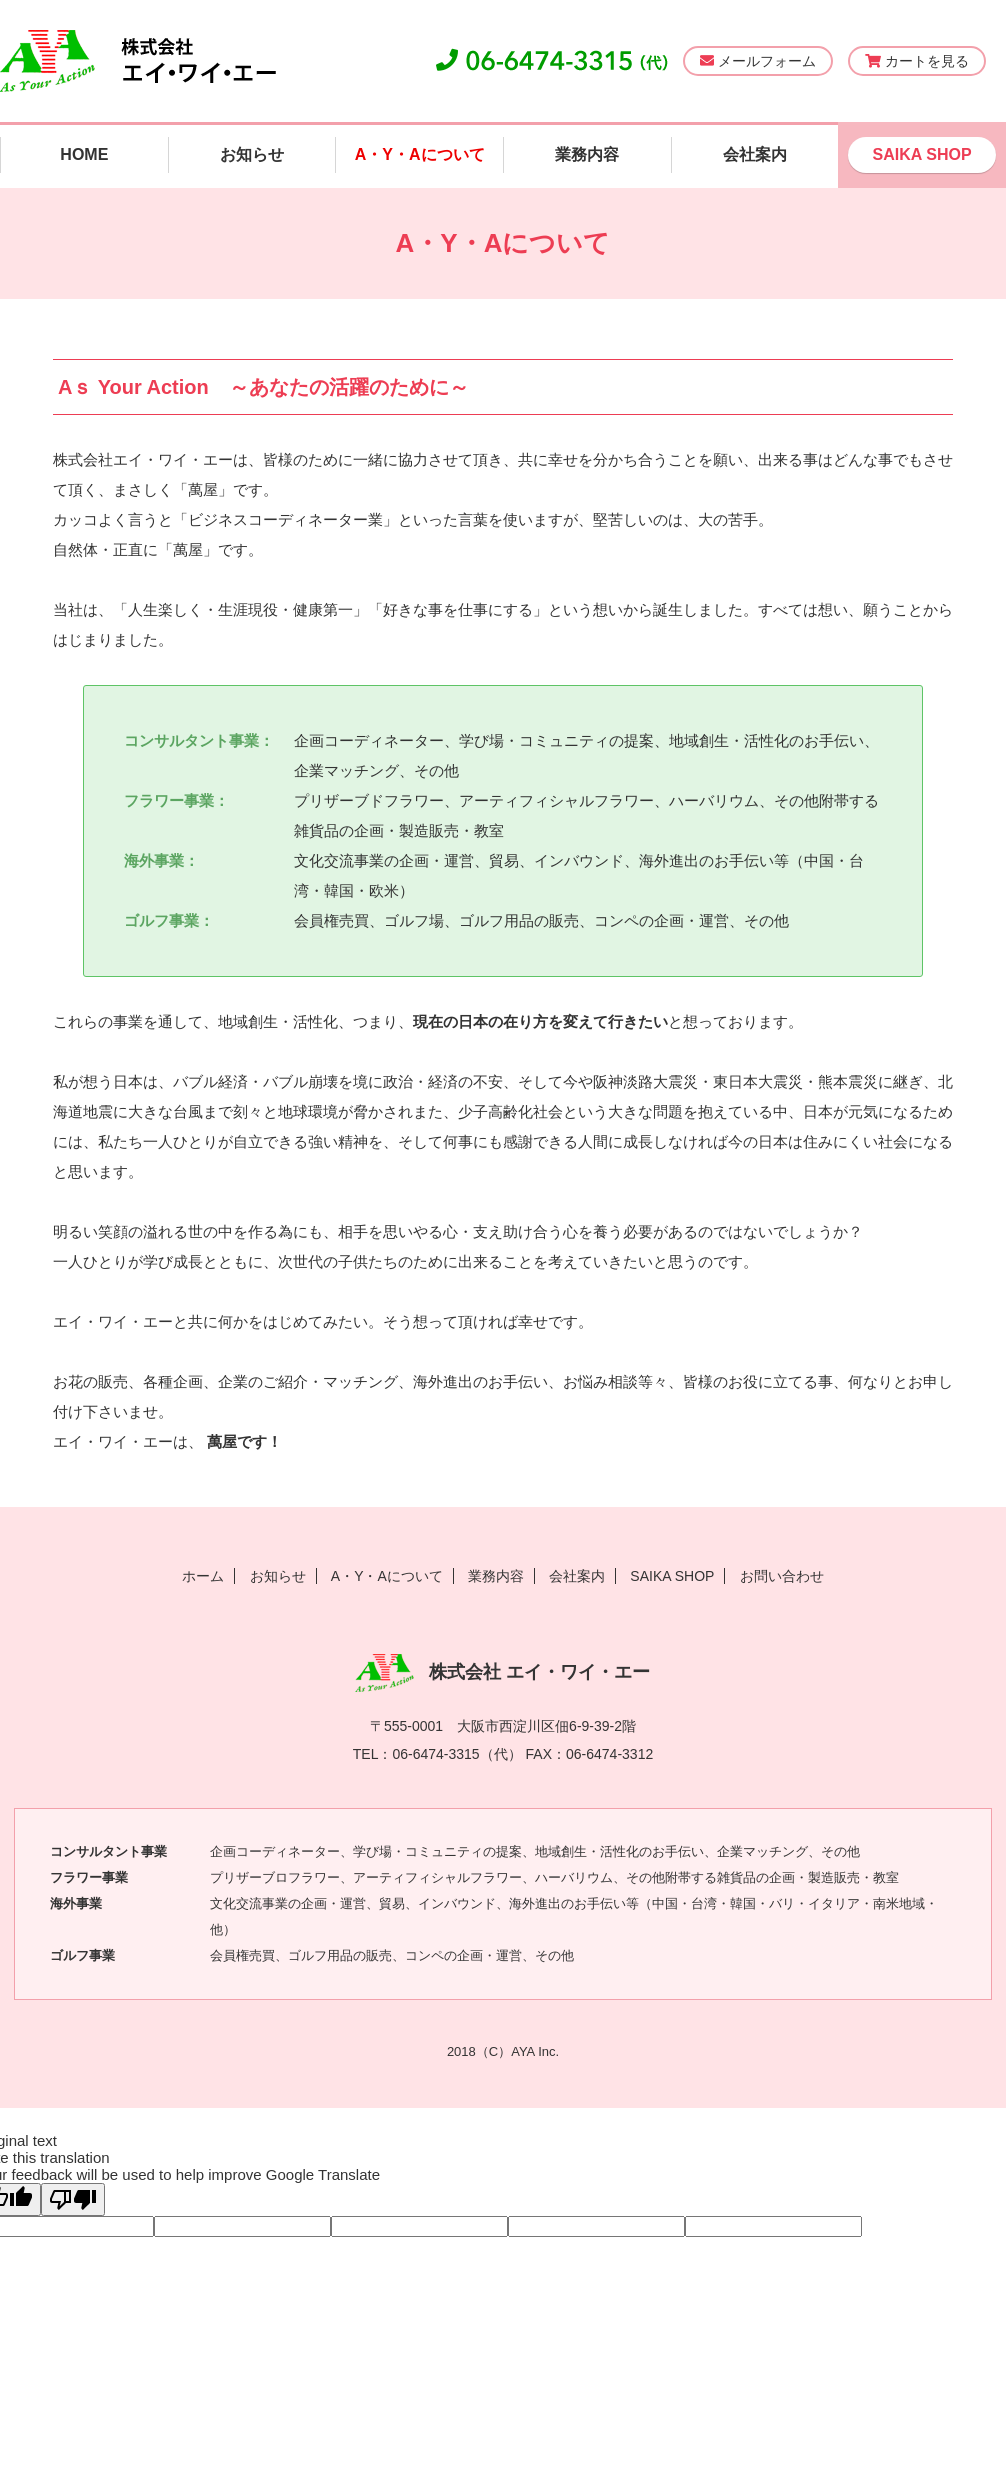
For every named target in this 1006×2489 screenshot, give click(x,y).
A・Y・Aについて (420, 154)
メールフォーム (758, 61)
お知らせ (252, 154)
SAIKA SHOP (922, 154)
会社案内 (755, 154)
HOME (84, 154)
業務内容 (587, 154)
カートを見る (917, 61)
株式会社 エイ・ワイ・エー (502, 1672)
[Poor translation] (73, 2199)
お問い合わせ (782, 1576)
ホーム (203, 1576)
